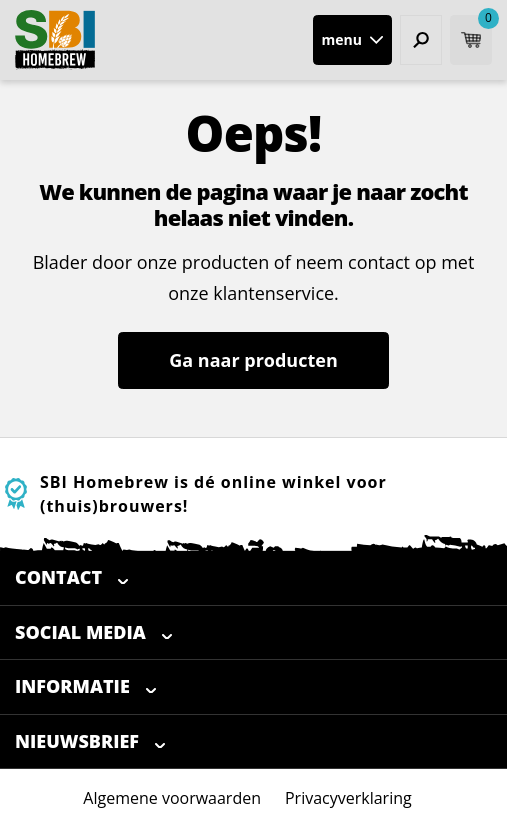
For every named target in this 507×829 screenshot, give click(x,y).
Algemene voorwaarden (172, 798)
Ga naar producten (253, 360)
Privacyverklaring (348, 798)
